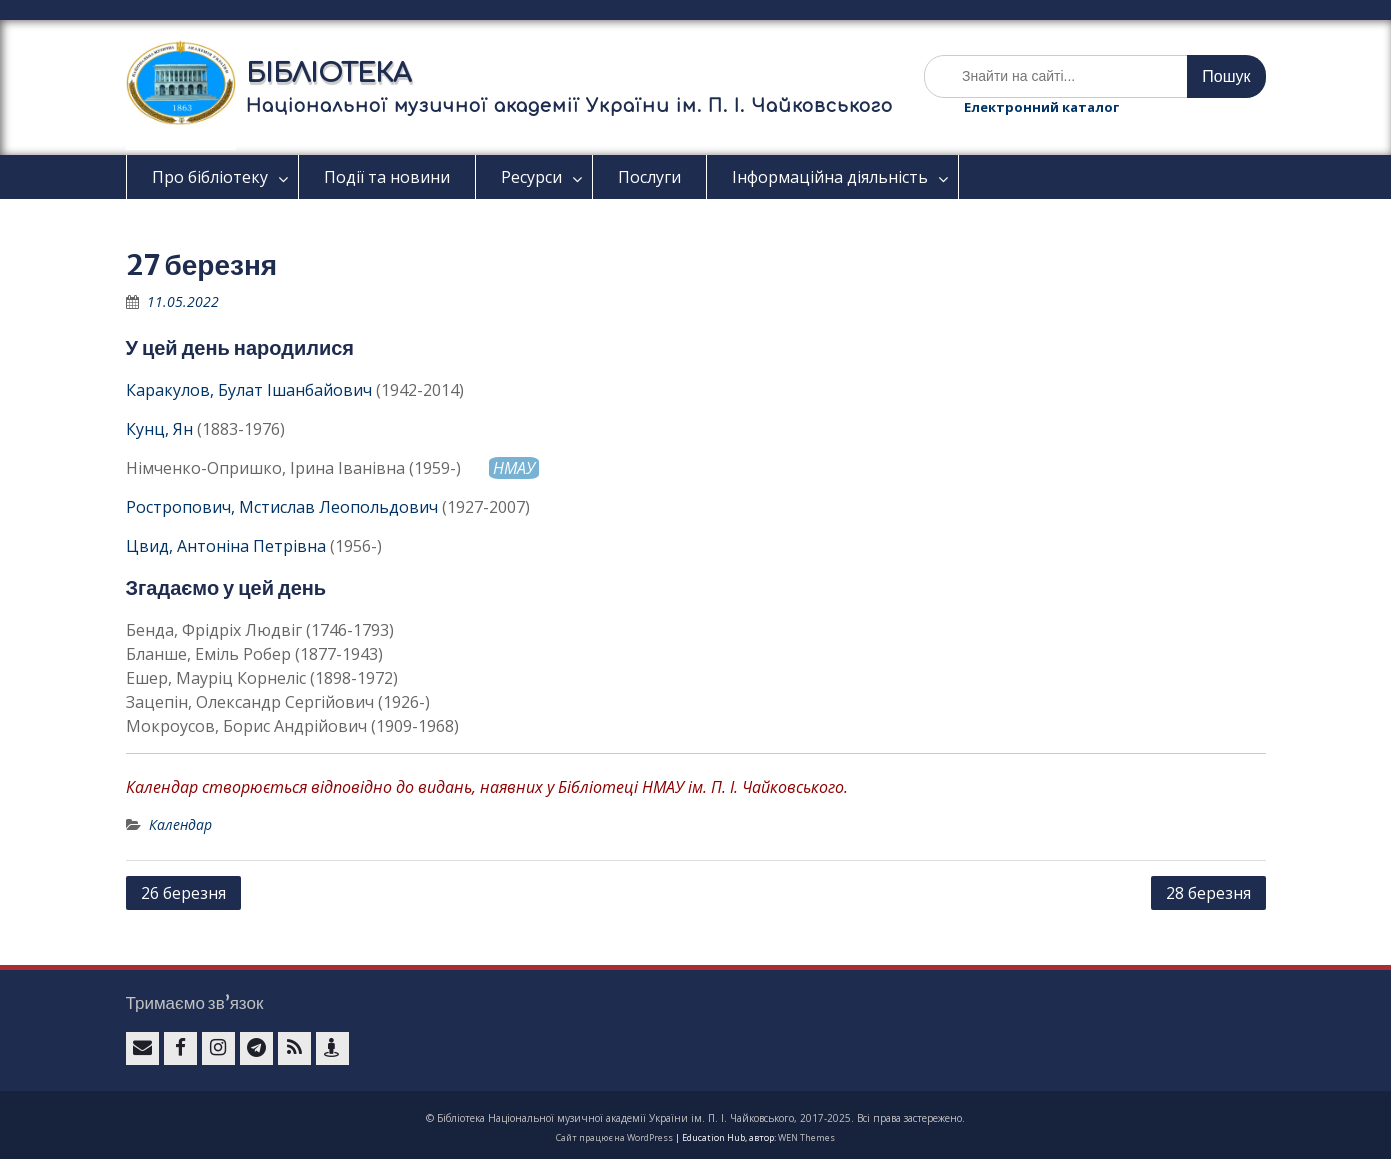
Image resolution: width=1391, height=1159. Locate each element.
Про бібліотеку (210, 177)
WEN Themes (806, 1137)
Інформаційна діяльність (830, 177)
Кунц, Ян (159, 429)
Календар (180, 824)
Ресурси (531, 177)
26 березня (183, 893)
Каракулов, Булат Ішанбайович (249, 390)
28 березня (1208, 893)
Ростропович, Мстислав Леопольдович (282, 507)
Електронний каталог (1041, 107)
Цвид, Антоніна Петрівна (226, 546)
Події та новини (387, 177)
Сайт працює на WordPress (614, 1137)
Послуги (649, 177)
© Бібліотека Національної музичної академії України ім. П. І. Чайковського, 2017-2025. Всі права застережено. (695, 1118)
